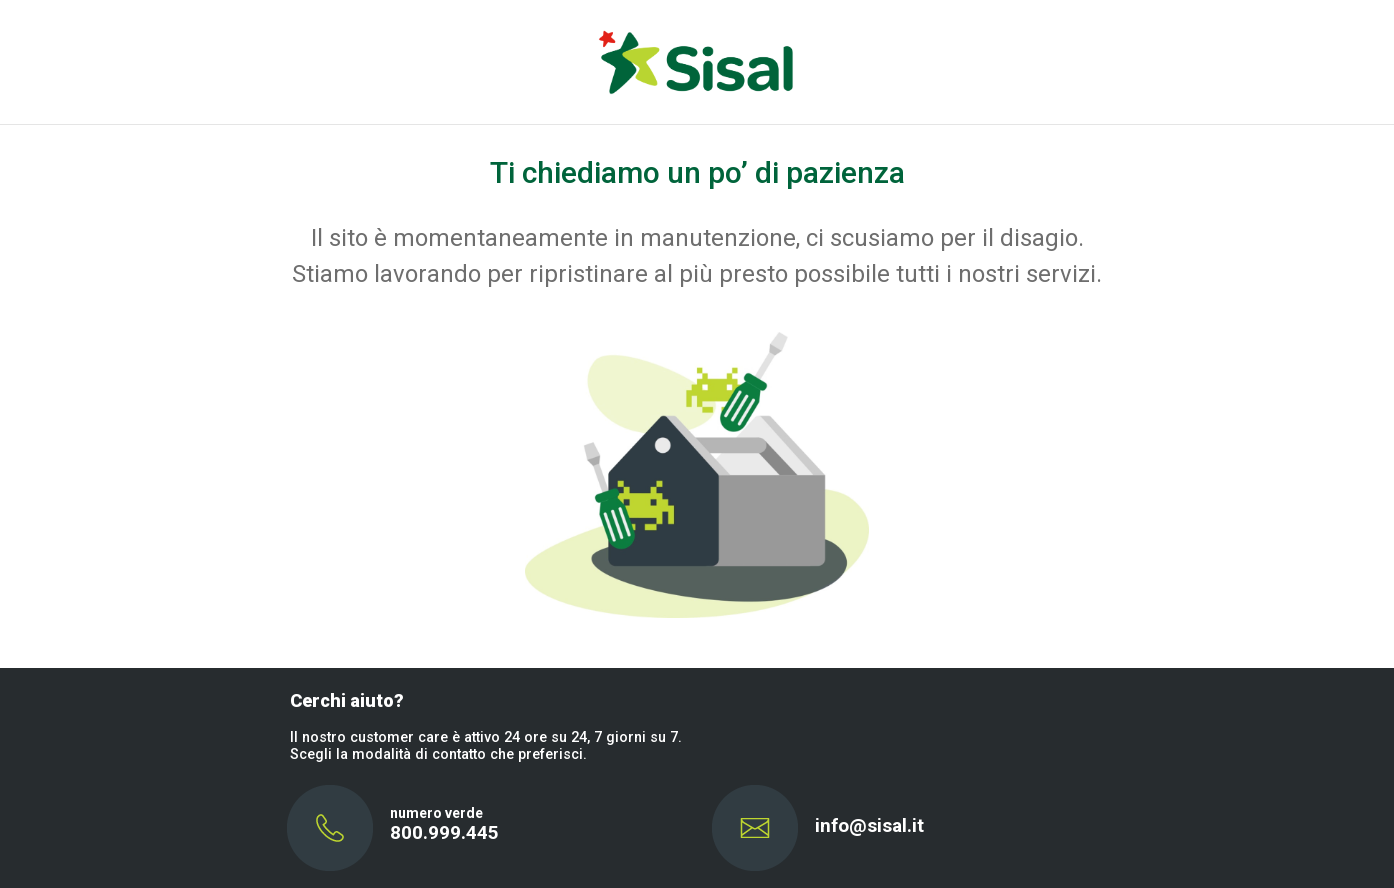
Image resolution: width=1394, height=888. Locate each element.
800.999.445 (444, 832)
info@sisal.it (869, 825)
